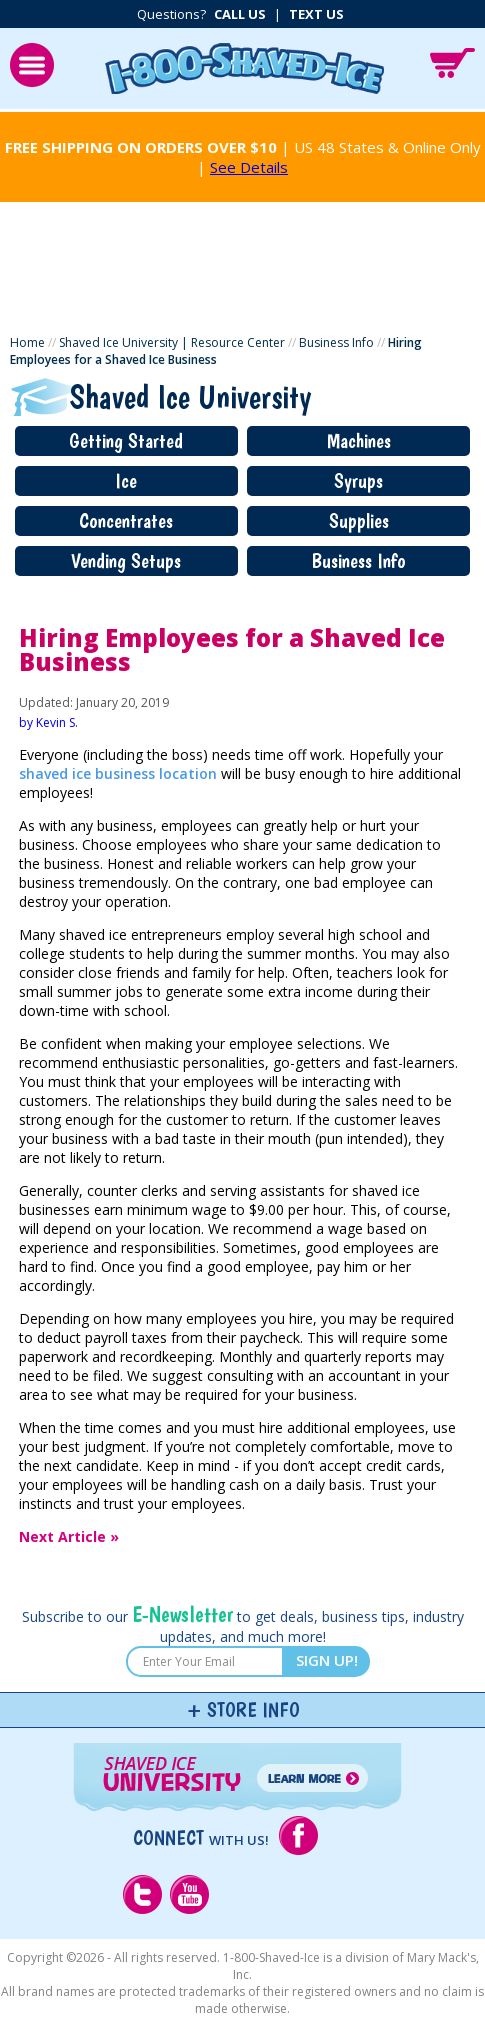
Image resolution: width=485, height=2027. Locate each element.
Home (27, 342)
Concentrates (126, 521)
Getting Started (126, 441)
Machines (359, 441)
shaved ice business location (118, 773)
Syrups (358, 481)
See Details (249, 167)
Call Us (240, 14)
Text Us (316, 14)
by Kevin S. (48, 722)
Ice (126, 481)
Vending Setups (126, 561)
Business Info (336, 342)
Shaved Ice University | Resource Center (172, 342)
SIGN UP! (327, 1660)
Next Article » (69, 1536)
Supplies (359, 521)
